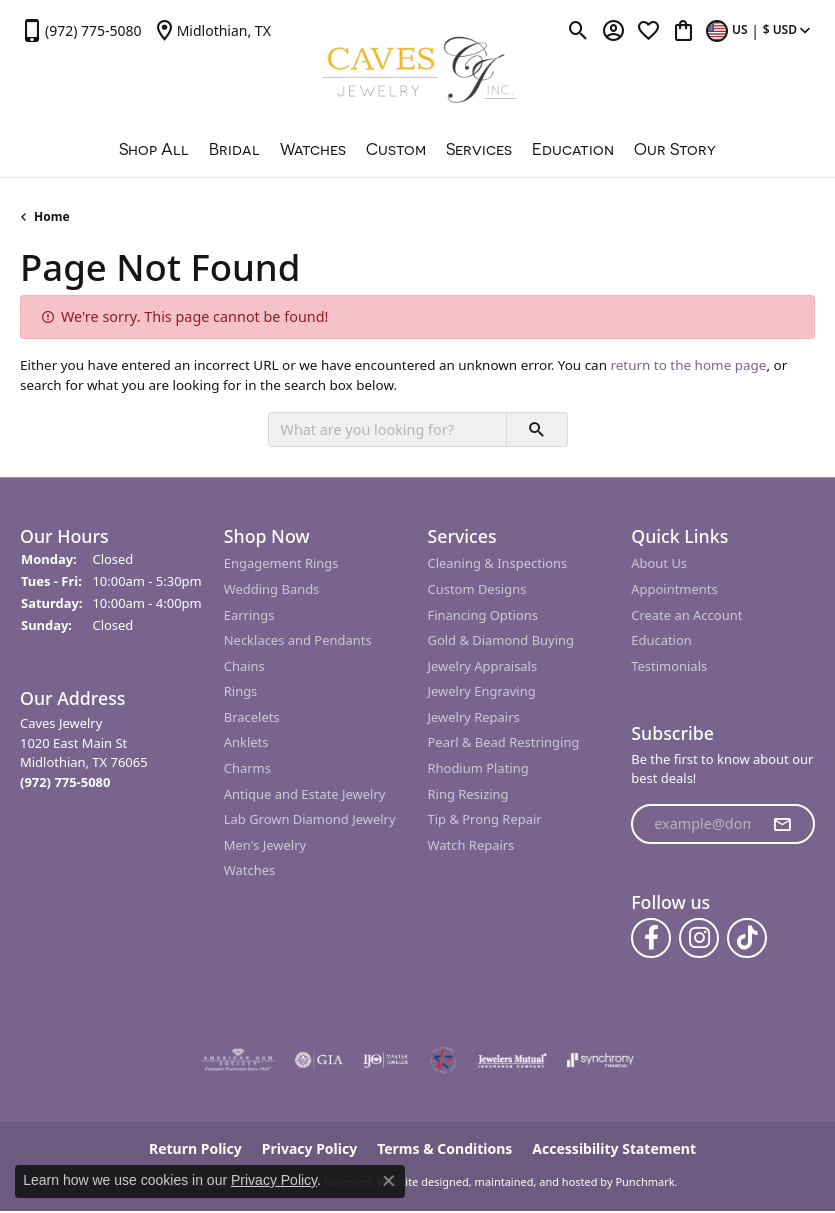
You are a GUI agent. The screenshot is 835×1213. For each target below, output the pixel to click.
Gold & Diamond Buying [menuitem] (501, 640)
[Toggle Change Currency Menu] (760, 30)
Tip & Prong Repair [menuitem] (485, 819)
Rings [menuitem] (241, 692)
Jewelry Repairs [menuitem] (474, 717)
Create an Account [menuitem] (686, 615)
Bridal (234, 149)
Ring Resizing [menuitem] (468, 794)
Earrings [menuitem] (249, 615)
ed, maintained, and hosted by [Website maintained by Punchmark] (534, 1182)
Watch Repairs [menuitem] (471, 845)
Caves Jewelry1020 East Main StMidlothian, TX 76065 (84, 753)
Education (573, 149)
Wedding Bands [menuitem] (272, 589)
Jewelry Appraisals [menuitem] (483, 666)
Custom (396, 149)
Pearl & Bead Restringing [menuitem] (504, 743)
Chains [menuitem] (244, 666)
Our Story (675, 149)
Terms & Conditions (444, 1150)
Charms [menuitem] (247, 768)
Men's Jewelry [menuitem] (265, 845)
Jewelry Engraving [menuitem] (482, 692)
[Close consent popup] (389, 1181)
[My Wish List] (648, 30)
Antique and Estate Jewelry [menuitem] (305, 794)
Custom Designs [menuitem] (477, 589)
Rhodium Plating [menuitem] (478, 768)
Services (479, 149)
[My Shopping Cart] (683, 30)
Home (52, 216)
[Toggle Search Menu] (578, 30)
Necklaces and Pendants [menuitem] (298, 640)
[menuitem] (238, 1061)
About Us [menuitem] (659, 564)
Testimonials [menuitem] (669, 666)
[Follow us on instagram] (699, 939)
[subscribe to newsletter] (782, 825)
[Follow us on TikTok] (747, 939)
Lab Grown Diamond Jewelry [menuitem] (310, 819)
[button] (112, 536)
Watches (313, 149)
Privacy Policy (274, 1180)
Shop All (154, 149)
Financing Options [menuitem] (483, 615)
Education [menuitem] (661, 640)
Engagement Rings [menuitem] (281, 564)
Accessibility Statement (614, 1150)
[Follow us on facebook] (651, 939)
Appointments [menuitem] (674, 589)
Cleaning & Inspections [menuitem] (498, 564)
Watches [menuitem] (249, 871)
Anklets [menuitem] (246, 743)
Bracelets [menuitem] (252, 717)
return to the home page (688, 365)
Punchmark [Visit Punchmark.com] (644, 1182)
